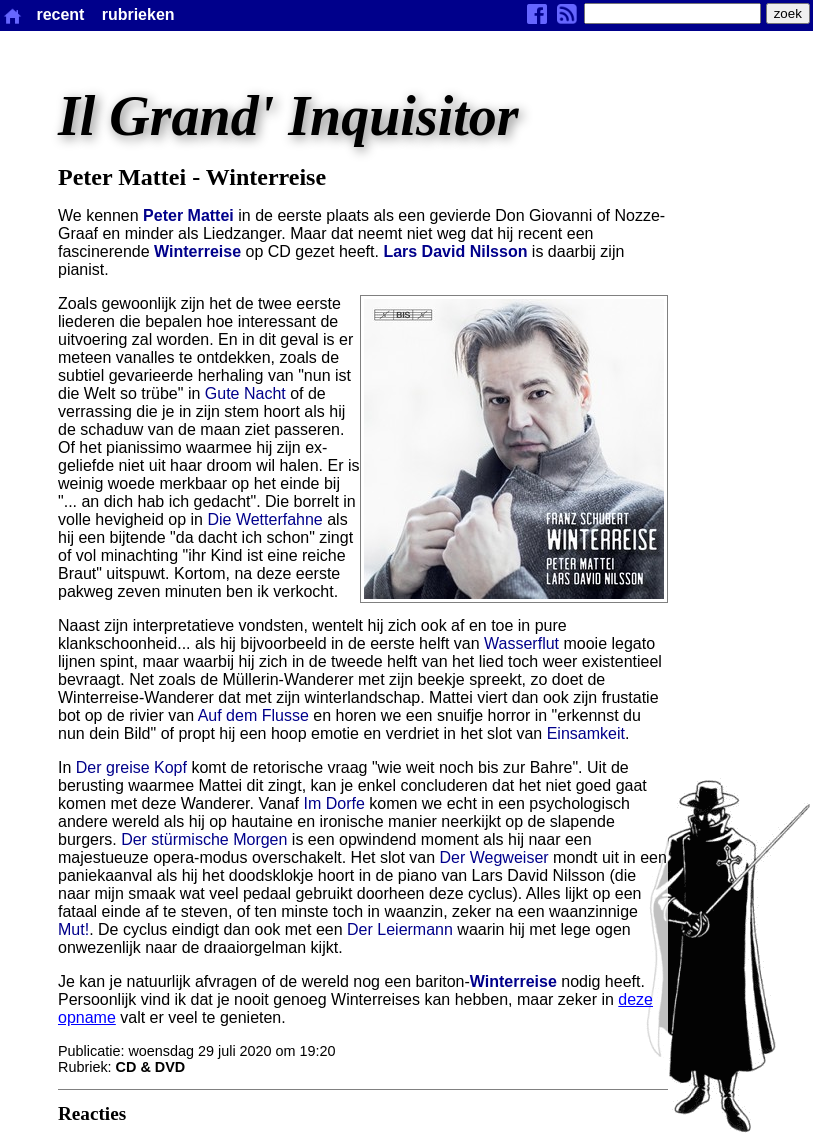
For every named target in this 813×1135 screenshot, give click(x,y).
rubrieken (138, 14)
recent (60, 14)
